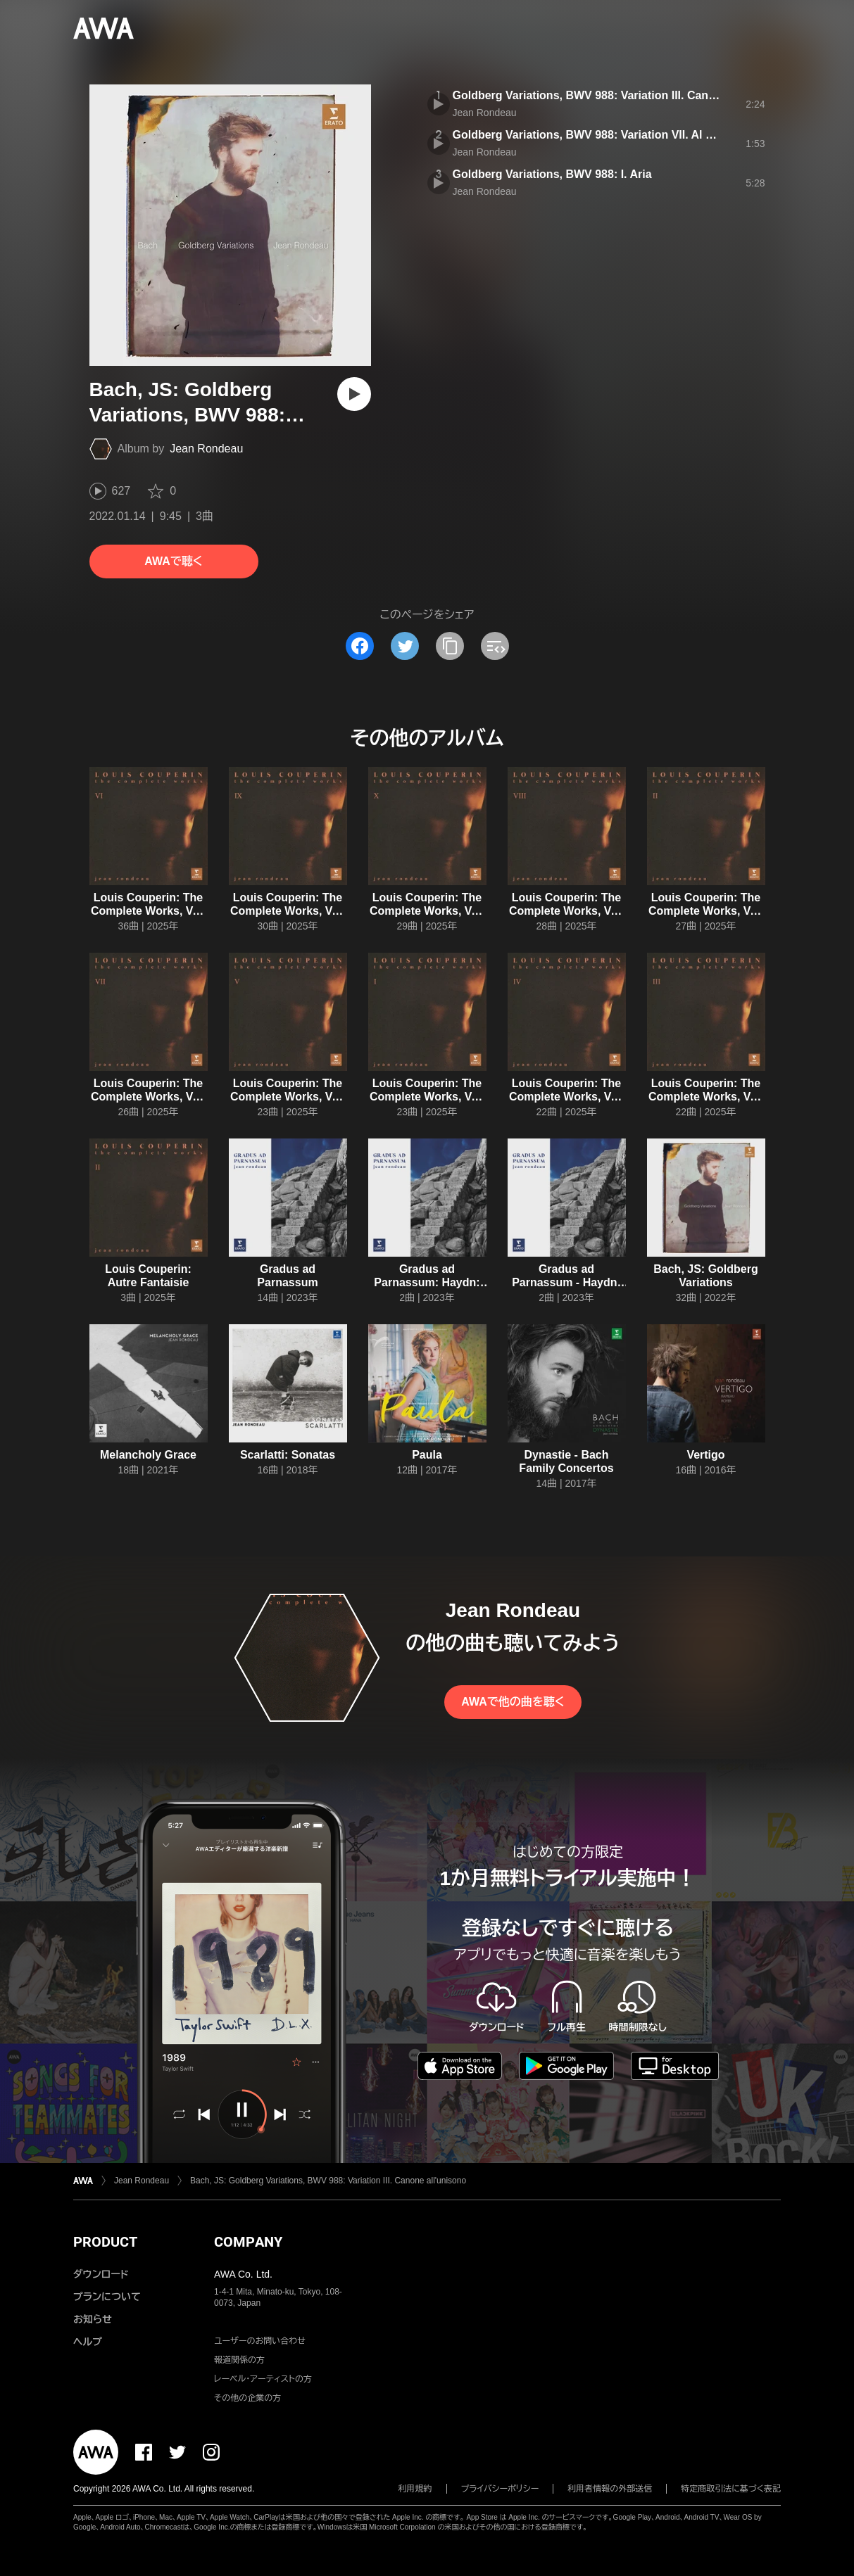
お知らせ (92, 2319)
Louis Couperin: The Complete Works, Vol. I (427, 1096)
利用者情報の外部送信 (609, 2489)
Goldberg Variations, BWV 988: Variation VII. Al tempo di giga (616, 135)
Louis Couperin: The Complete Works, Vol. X (427, 911)
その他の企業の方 (247, 2398)
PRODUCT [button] (105, 2241)
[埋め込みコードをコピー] (495, 646)
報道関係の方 (239, 2360)
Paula (427, 1455)
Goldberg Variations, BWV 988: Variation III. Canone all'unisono (622, 95)
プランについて (107, 2296)
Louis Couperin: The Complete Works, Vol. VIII (566, 911)
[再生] (354, 394)
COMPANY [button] (248, 2241)
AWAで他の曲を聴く (512, 1702)
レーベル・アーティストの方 (263, 2379)
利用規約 (415, 2489)
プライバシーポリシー (500, 2489)
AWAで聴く (173, 561)
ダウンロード (100, 2274)
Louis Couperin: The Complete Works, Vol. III (705, 1096)
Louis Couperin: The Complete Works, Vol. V (287, 1096)
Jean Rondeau (206, 449)
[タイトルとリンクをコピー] (450, 646)
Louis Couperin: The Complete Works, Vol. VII (148, 1096)
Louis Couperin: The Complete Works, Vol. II (705, 911)
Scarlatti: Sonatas (287, 1455)
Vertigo (705, 1455)
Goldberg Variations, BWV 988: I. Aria (552, 174)
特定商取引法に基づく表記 (731, 2489)
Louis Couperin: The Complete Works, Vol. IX (287, 911)
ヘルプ (87, 2341)
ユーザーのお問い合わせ (260, 2341)
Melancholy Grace (148, 1455)
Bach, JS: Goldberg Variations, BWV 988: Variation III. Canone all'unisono (328, 2180)
